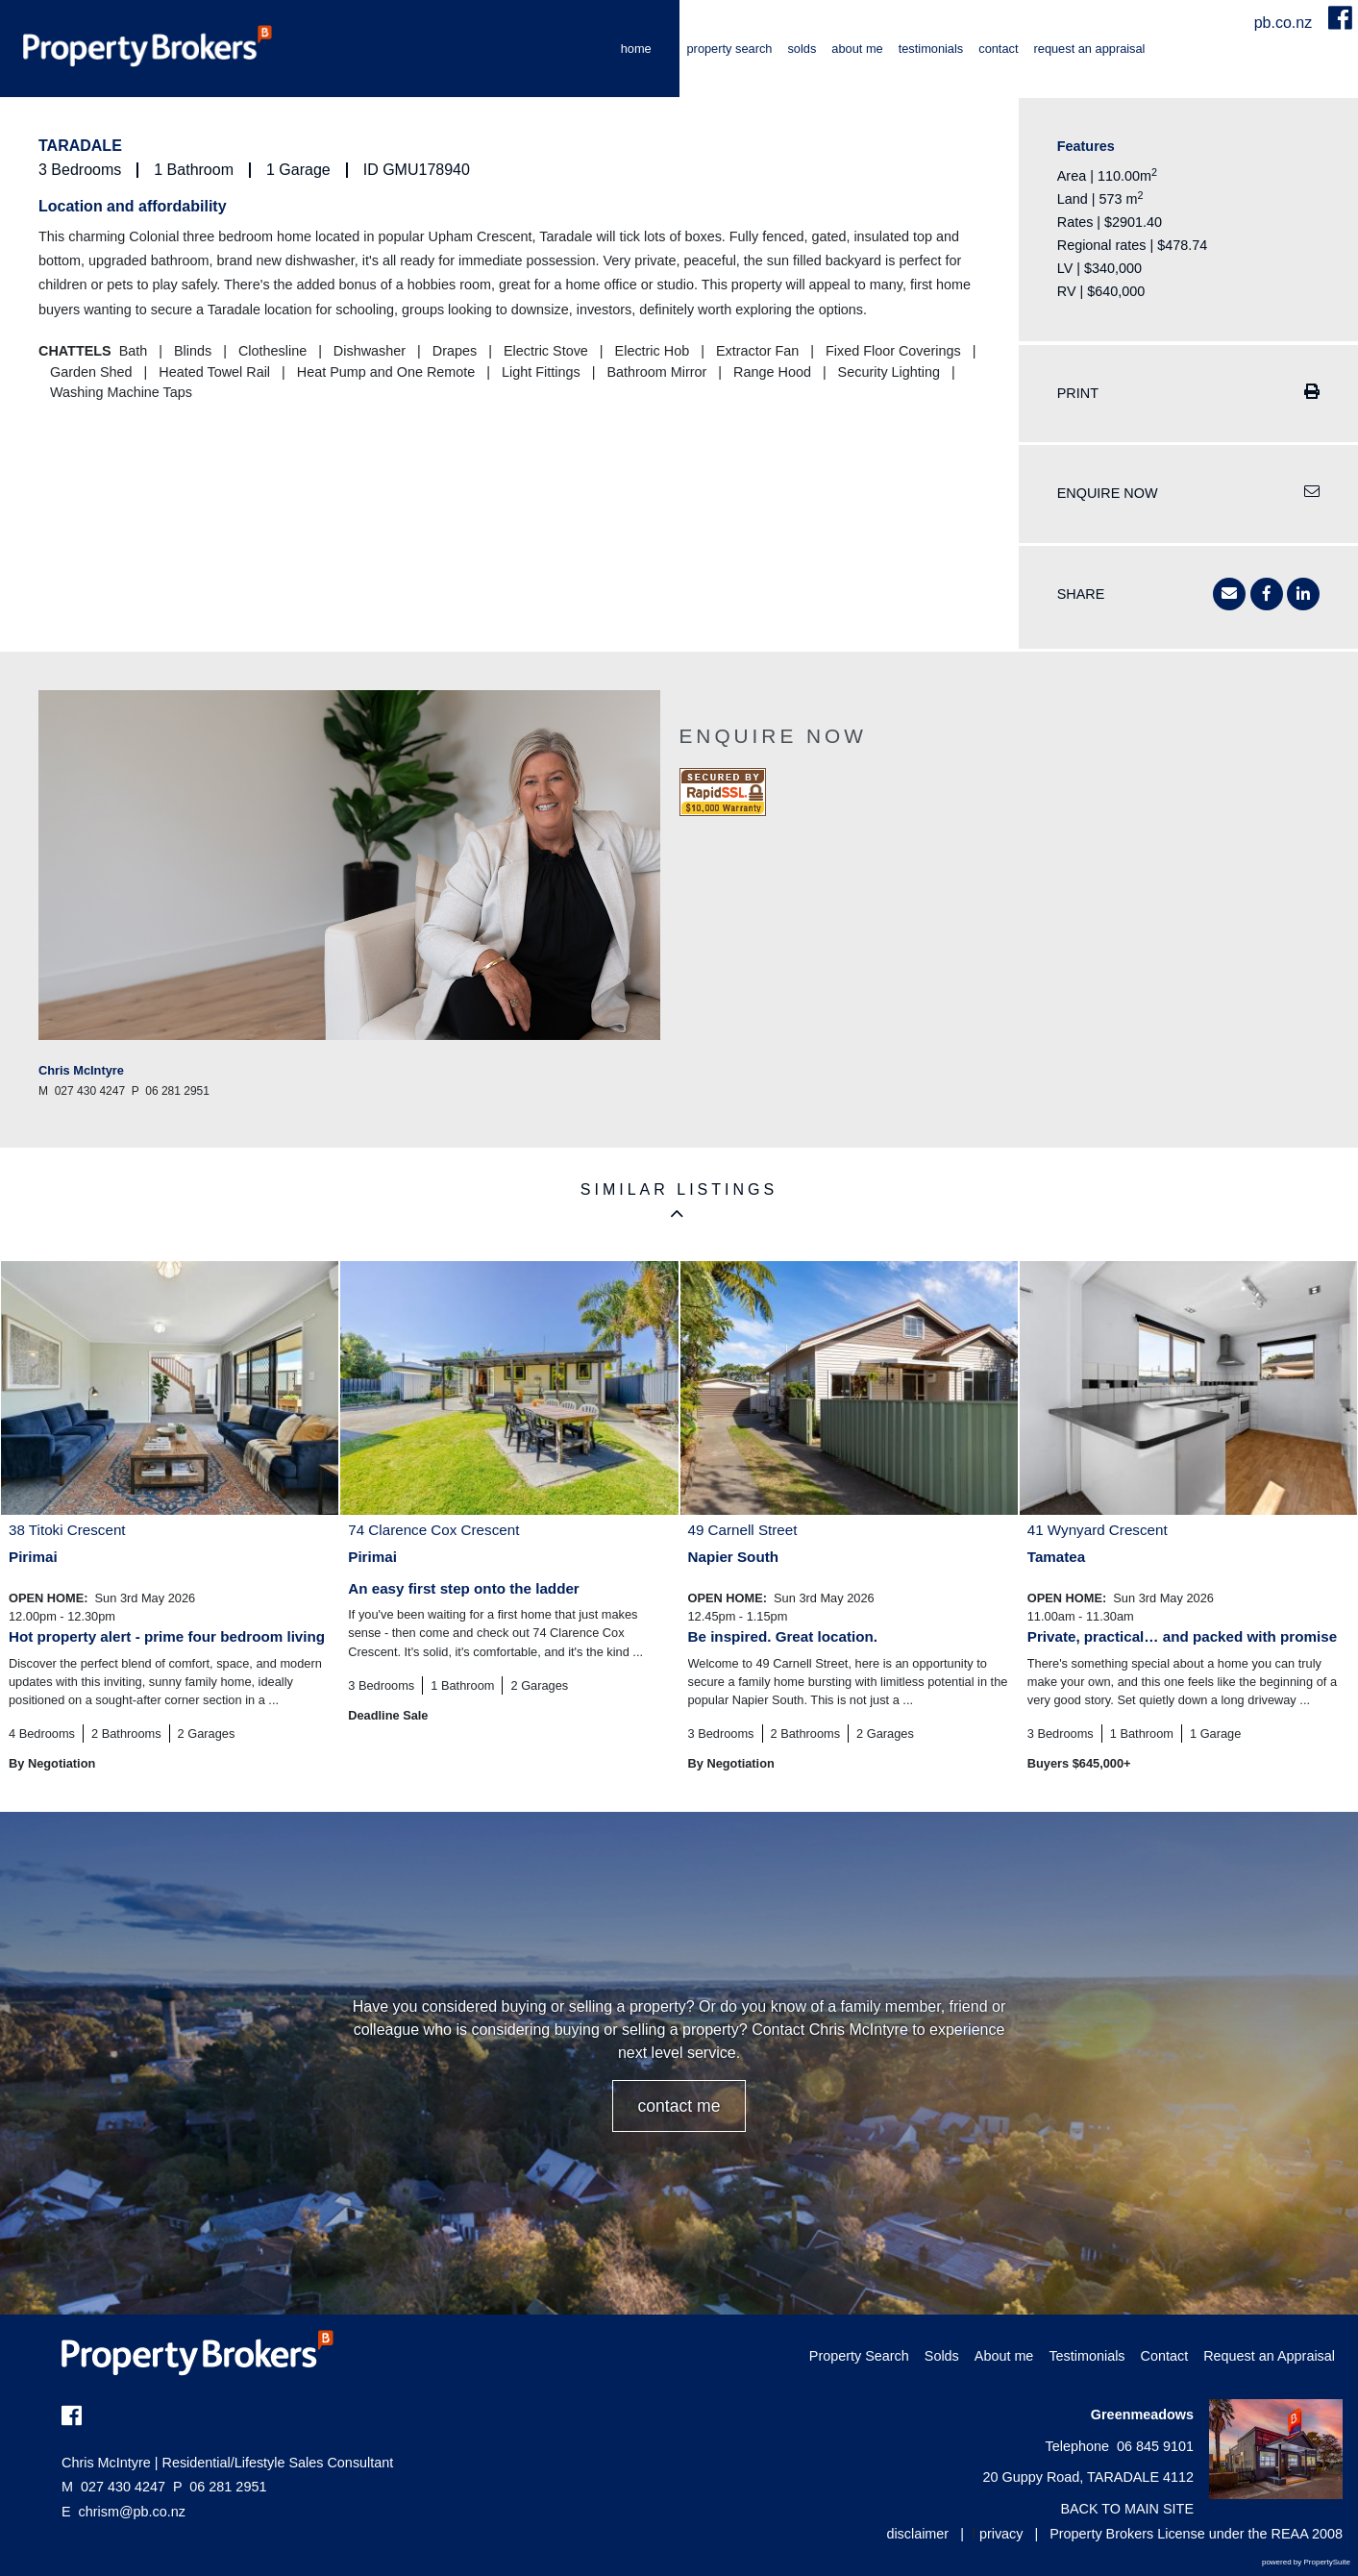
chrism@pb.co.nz (132, 2511)
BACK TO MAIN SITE (1127, 2508)
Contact (998, 48)
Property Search (730, 48)
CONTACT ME (678, 2106)
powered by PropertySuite (1306, 2562)
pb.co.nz (1285, 22)
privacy (1001, 2533)
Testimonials (931, 48)
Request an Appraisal (1090, 48)
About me (856, 48)
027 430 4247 (113, 2486)
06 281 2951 (219, 2486)
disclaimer (917, 2533)
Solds (801, 48)
